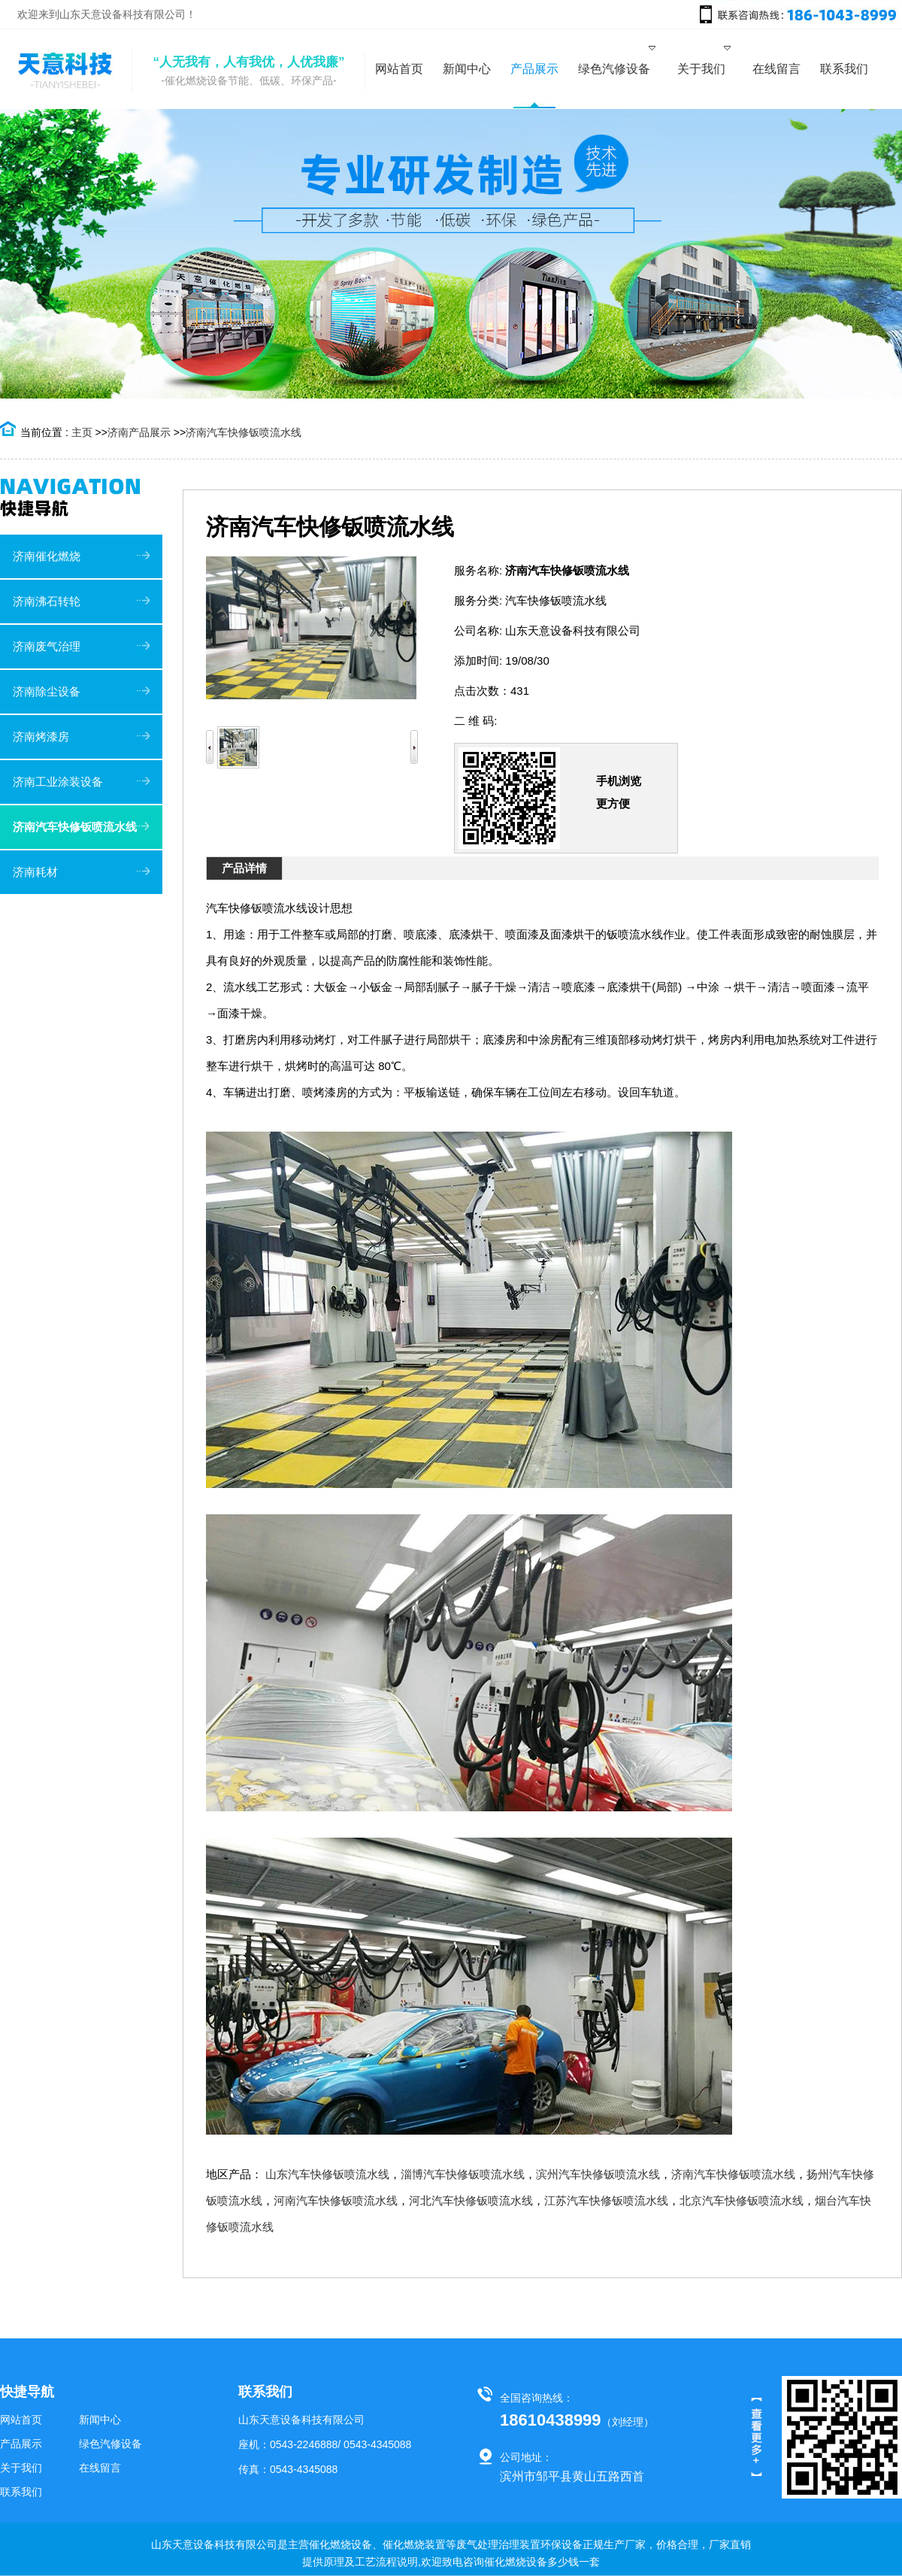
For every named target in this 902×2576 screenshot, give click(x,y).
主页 (81, 432)
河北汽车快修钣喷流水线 (471, 2200)
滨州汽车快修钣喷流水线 (598, 2174)
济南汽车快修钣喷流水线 (243, 432)
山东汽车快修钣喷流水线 (327, 2174)
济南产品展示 (139, 432)
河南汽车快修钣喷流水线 (336, 2200)
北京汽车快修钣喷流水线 (742, 2200)
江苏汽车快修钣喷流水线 (606, 2200)
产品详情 (244, 868)
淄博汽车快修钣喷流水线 (463, 2174)
